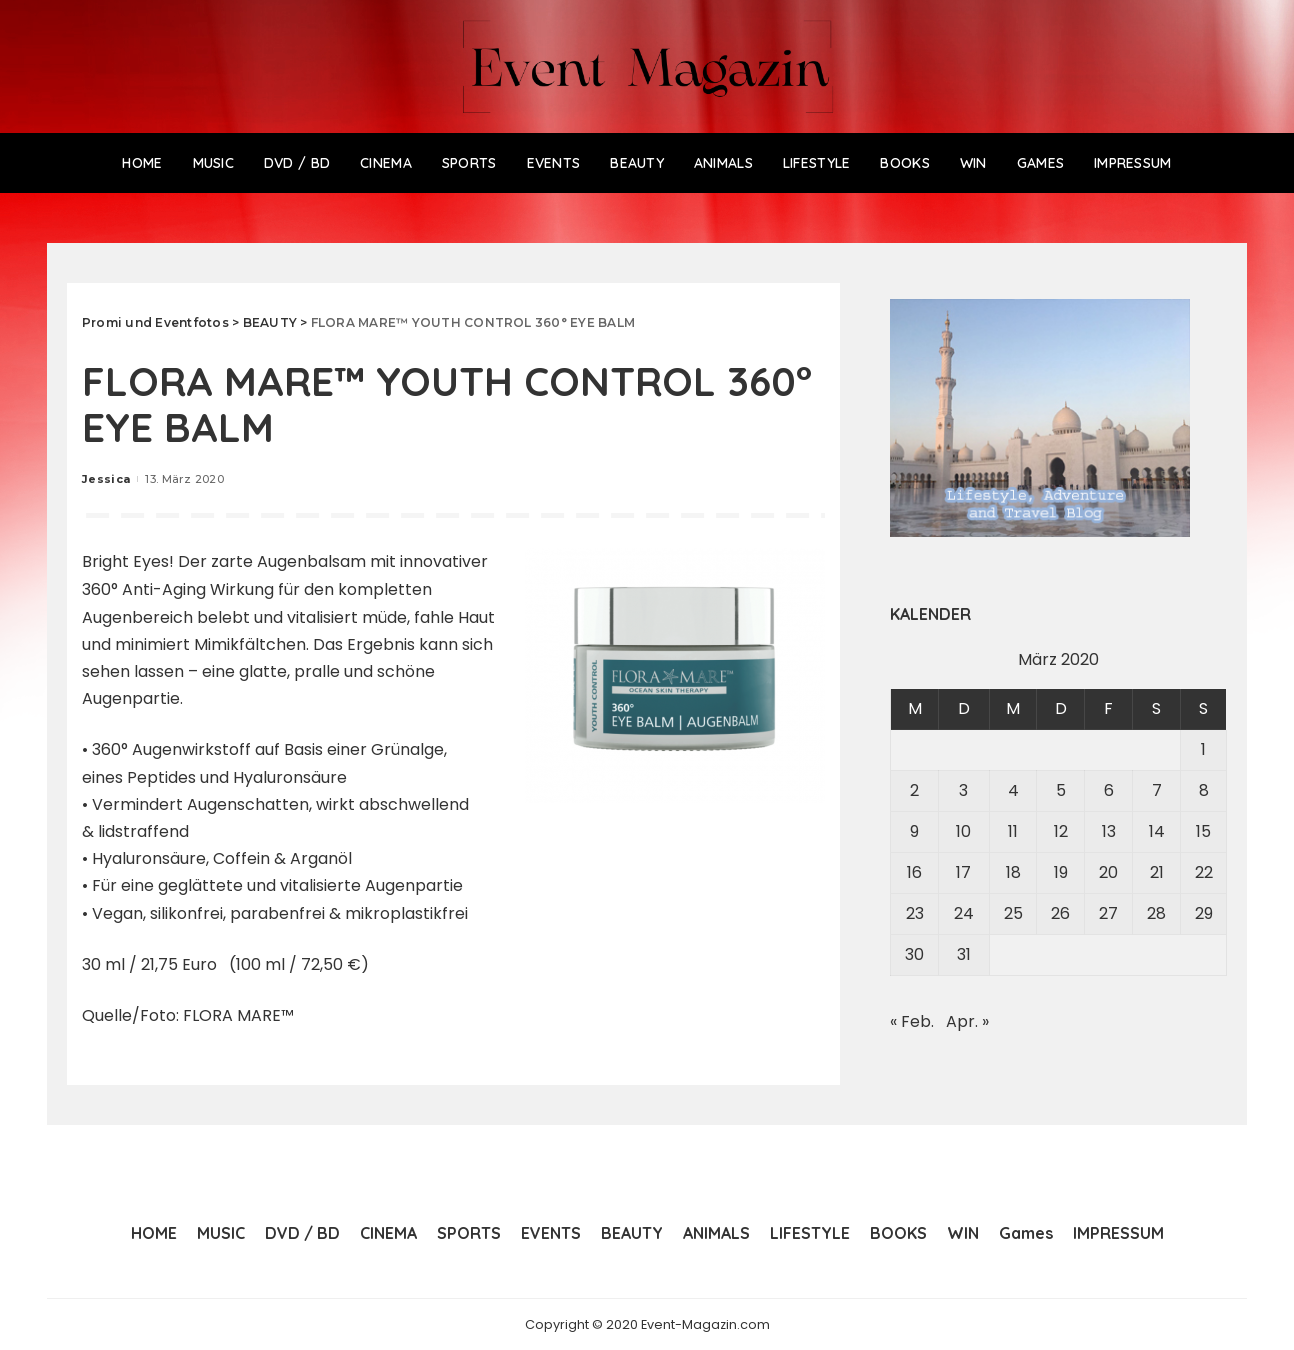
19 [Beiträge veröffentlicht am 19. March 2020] (1061, 872)
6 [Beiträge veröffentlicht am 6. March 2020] (1109, 790)
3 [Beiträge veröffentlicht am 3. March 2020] (963, 790)
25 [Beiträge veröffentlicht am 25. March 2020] (1013, 913)
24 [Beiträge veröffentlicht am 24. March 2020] (964, 913)
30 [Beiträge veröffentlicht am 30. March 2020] (914, 954)
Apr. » (967, 1021)
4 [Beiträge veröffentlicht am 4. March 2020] (1013, 790)
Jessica (106, 479)
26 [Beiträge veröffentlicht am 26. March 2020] (1060, 913)
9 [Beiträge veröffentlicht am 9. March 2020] (914, 831)
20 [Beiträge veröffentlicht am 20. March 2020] (1108, 872)
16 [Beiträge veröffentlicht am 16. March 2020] (914, 872)
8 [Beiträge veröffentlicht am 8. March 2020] (1204, 790)
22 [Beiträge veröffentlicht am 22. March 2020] (1204, 872)
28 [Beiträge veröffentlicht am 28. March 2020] (1156, 913)
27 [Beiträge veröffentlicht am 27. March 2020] (1108, 913)
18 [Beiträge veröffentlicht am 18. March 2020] (1013, 872)
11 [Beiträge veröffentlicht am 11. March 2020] (1013, 831)
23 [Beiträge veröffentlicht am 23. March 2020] (915, 913)
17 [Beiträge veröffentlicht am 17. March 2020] (963, 872)
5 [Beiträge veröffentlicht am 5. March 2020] (1061, 790)
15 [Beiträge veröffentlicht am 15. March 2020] (1203, 831)
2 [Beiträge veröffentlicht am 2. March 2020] (914, 790)
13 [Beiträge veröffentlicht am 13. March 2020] (1109, 831)
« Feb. (912, 1021)
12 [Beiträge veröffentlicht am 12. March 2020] (1061, 831)
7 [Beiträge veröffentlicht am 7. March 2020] (1157, 790)
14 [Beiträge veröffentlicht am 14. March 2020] (1157, 831)
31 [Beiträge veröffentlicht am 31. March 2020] (964, 954)
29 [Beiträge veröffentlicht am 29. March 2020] (1204, 913)
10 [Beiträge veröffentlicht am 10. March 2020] (963, 831)
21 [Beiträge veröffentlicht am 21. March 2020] (1157, 872)
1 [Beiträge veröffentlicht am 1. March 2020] (1203, 749)
